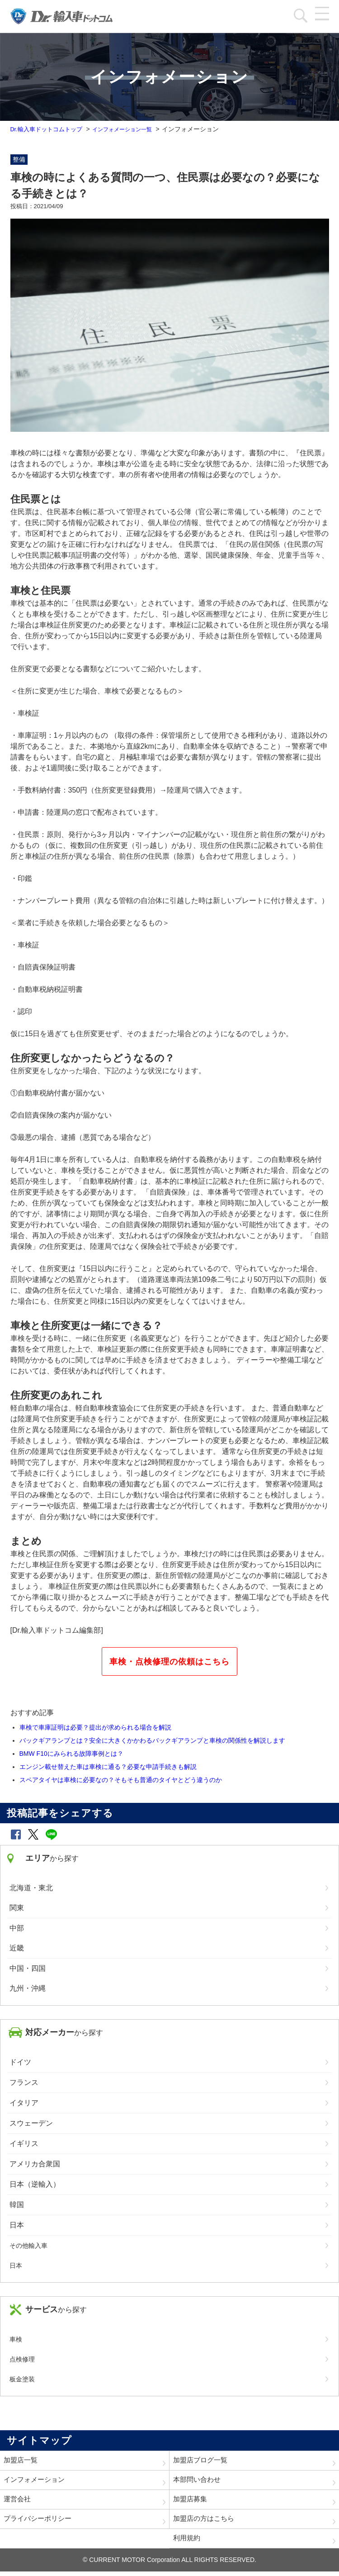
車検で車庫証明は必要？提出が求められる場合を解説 (95, 1727)
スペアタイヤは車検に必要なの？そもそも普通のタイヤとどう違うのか (120, 1779)
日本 (15, 2265)
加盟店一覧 (22, 2461)
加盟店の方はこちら (205, 2522)
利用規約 (187, 2542)
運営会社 (18, 2501)
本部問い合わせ (198, 2481)
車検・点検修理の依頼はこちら (169, 1661)
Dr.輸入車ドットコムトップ (49, 129)
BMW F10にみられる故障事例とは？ (71, 1753)
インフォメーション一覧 (132, 129)
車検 (15, 2339)
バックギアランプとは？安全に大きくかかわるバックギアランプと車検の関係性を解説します (152, 1740)
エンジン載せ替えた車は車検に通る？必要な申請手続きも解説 (108, 1766)
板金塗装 (22, 2379)
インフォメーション (36, 2481)
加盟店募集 (191, 2501)
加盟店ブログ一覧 (202, 2461)
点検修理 (22, 2359)
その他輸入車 (28, 2245)
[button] (16, 1834)
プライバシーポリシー (40, 2522)
